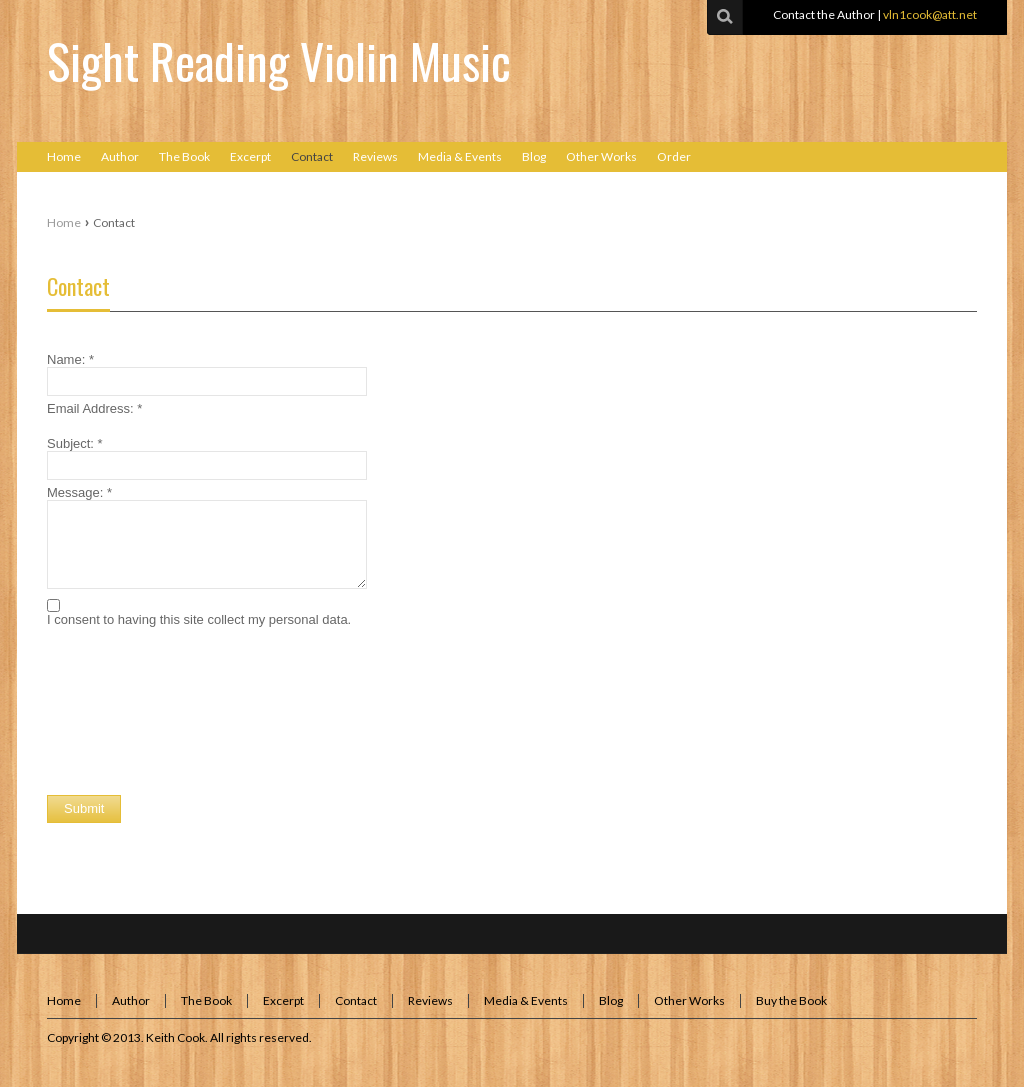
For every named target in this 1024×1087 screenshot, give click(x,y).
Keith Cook (175, 1037)
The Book (206, 1000)
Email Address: (94, 408)
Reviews (430, 1000)
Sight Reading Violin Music (279, 60)
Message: (79, 492)
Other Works (689, 1000)
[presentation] (199, 681)
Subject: (75, 443)
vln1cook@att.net (930, 14)
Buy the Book (791, 1000)
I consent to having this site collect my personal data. (199, 619)
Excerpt (283, 1000)
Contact (78, 286)
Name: (70, 359)
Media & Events (526, 1000)
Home (64, 222)
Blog (611, 1000)
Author (131, 1000)
